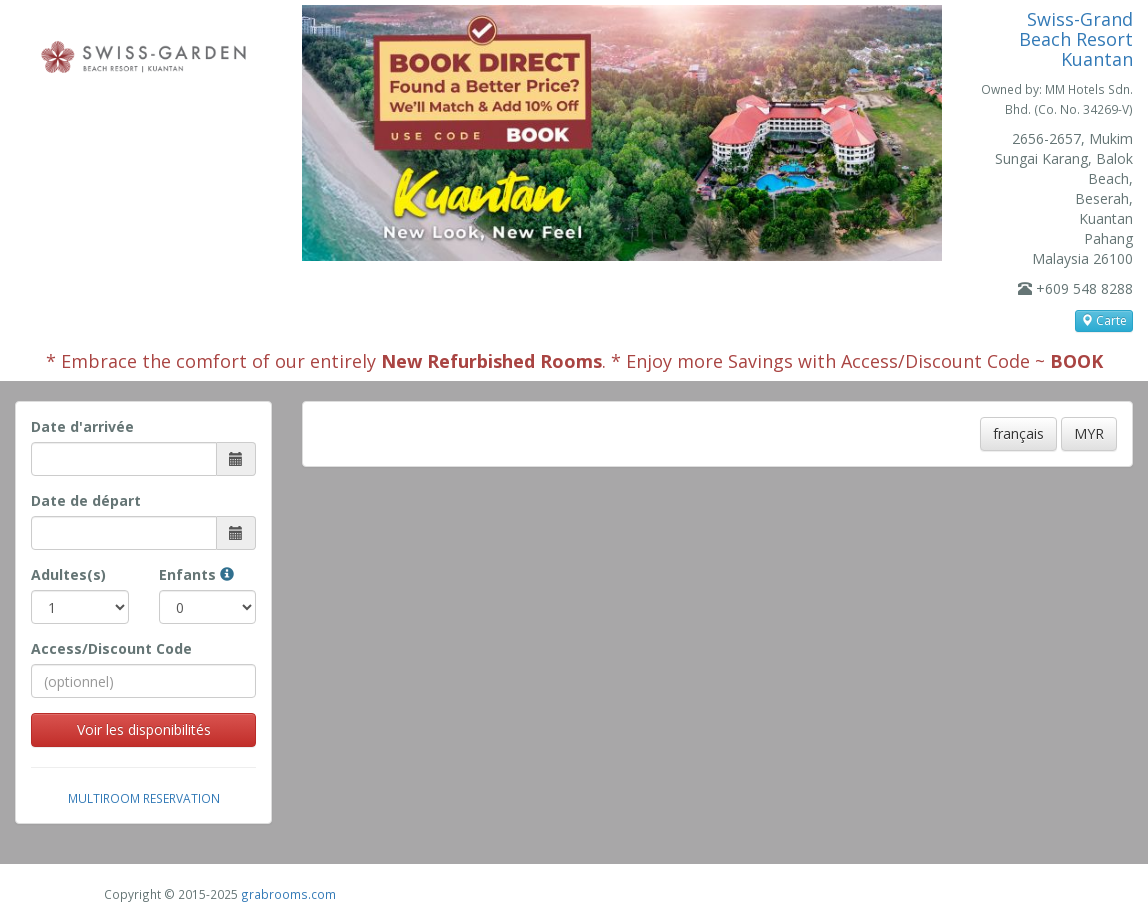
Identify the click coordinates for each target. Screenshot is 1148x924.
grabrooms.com (288, 894)
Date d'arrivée (82, 426)
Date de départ (86, 500)
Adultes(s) (68, 574)
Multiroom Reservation (144, 798)
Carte (1104, 320)
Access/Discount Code (111, 648)
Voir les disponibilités (144, 729)
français (1018, 433)
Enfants (196, 574)
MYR (1089, 433)
